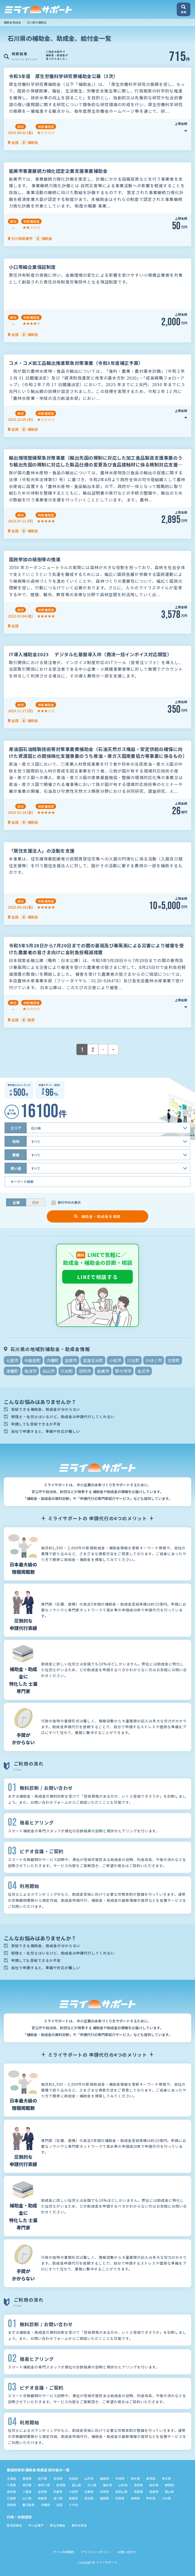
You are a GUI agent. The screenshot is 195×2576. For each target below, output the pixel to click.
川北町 (133, 1360)
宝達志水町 (93, 1360)
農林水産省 (79, 2525)
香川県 (57, 2498)
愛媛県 (73, 2498)
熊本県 (150, 2498)
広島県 (11, 2498)
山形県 (88, 2478)
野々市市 (123, 1371)
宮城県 (57, 2478)
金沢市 (143, 1371)
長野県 (138, 2485)
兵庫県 (88, 2491)
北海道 (11, 2478)
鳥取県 (138, 2491)
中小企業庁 (36, 2525)
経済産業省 (14, 2525)
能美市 (103, 1371)
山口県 (26, 2498)
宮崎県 (11, 2505)
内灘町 (52, 1360)
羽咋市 (85, 1371)
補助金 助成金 (12, 22)
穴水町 (67, 1371)
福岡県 (104, 2498)
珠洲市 (30, 1371)
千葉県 (11, 2485)
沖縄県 (45, 2505)
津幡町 (12, 1371)
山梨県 (122, 2485)
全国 (59, 2505)
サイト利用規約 (63, 2552)
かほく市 (153, 1360)
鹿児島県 (28, 2505)
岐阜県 (153, 2485)
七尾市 (12, 1360)
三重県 (26, 2491)
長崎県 (135, 2498)
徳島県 (42, 2498)
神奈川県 (44, 2485)
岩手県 (42, 2478)
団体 (35, 1202)
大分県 (166, 2498)
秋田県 (73, 2478)
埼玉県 (166, 2478)
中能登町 (32, 1360)
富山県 (76, 2485)
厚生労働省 (57, 2525)
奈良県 (104, 2491)
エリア (15, 1128)
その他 (73, 2505)
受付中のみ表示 (69, 1202)
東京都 (26, 2485)
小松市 (115, 1360)
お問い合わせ (127, 2552)
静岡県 (169, 2485)
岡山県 (169, 2491)
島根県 (153, 2491)
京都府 (57, 2491)
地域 (15, 1141)
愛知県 (11, 2491)
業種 (15, 1154)
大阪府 (73, 2491)
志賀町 (174, 1360)
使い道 (15, 1168)
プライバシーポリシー (96, 2552)
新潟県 (61, 2485)
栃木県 (135, 2478)
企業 (16, 1202)
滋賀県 (42, 2491)
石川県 (91, 2485)
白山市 (48, 1371)
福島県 (104, 2478)
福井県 (107, 2485)
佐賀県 (119, 2498)
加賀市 (71, 1360)
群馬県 (150, 2478)
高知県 (88, 2498)
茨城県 (119, 2478)
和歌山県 (121, 2491)
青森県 (26, 2478)
